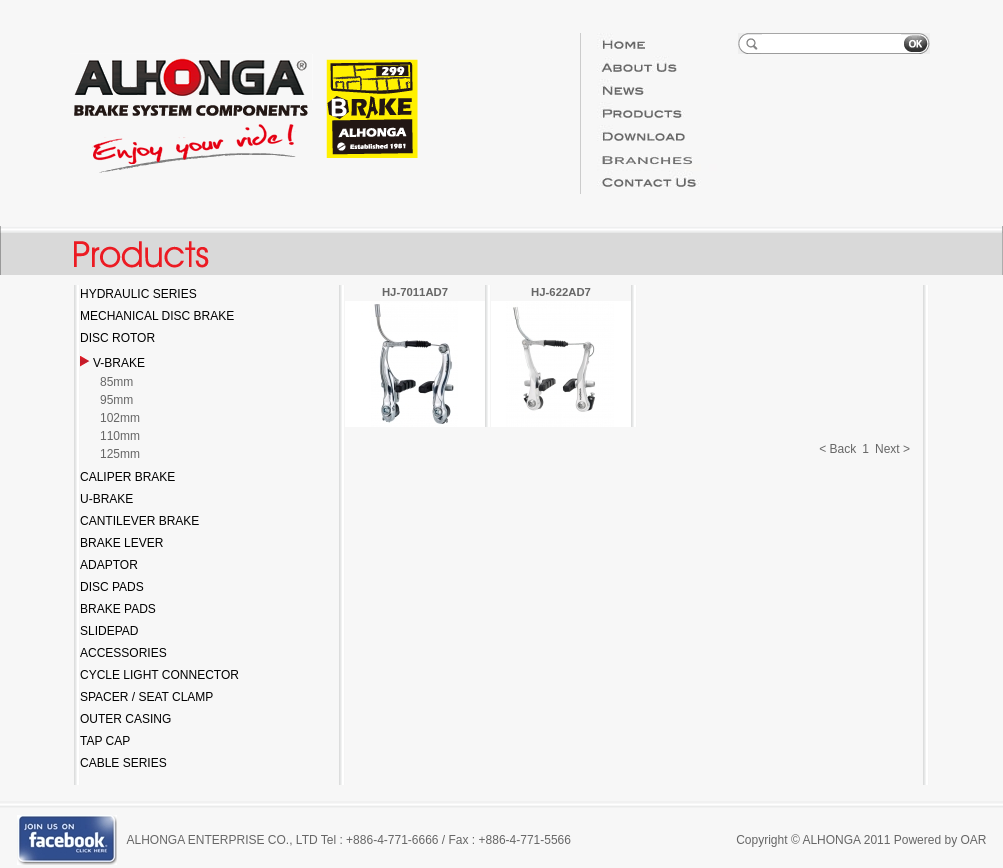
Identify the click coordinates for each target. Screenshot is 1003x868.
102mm (120, 418)
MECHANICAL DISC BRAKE (157, 316)
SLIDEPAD (109, 631)
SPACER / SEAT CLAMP (146, 697)
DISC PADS (112, 587)
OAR (973, 840)
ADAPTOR (109, 565)
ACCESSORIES (123, 653)
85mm (116, 382)
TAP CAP (105, 741)
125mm (120, 454)
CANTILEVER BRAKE (139, 521)
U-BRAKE (106, 499)
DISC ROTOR (117, 338)
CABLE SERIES (123, 763)
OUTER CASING (125, 719)
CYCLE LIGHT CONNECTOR (159, 675)
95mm (116, 400)
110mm (120, 436)
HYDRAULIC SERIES (138, 294)
